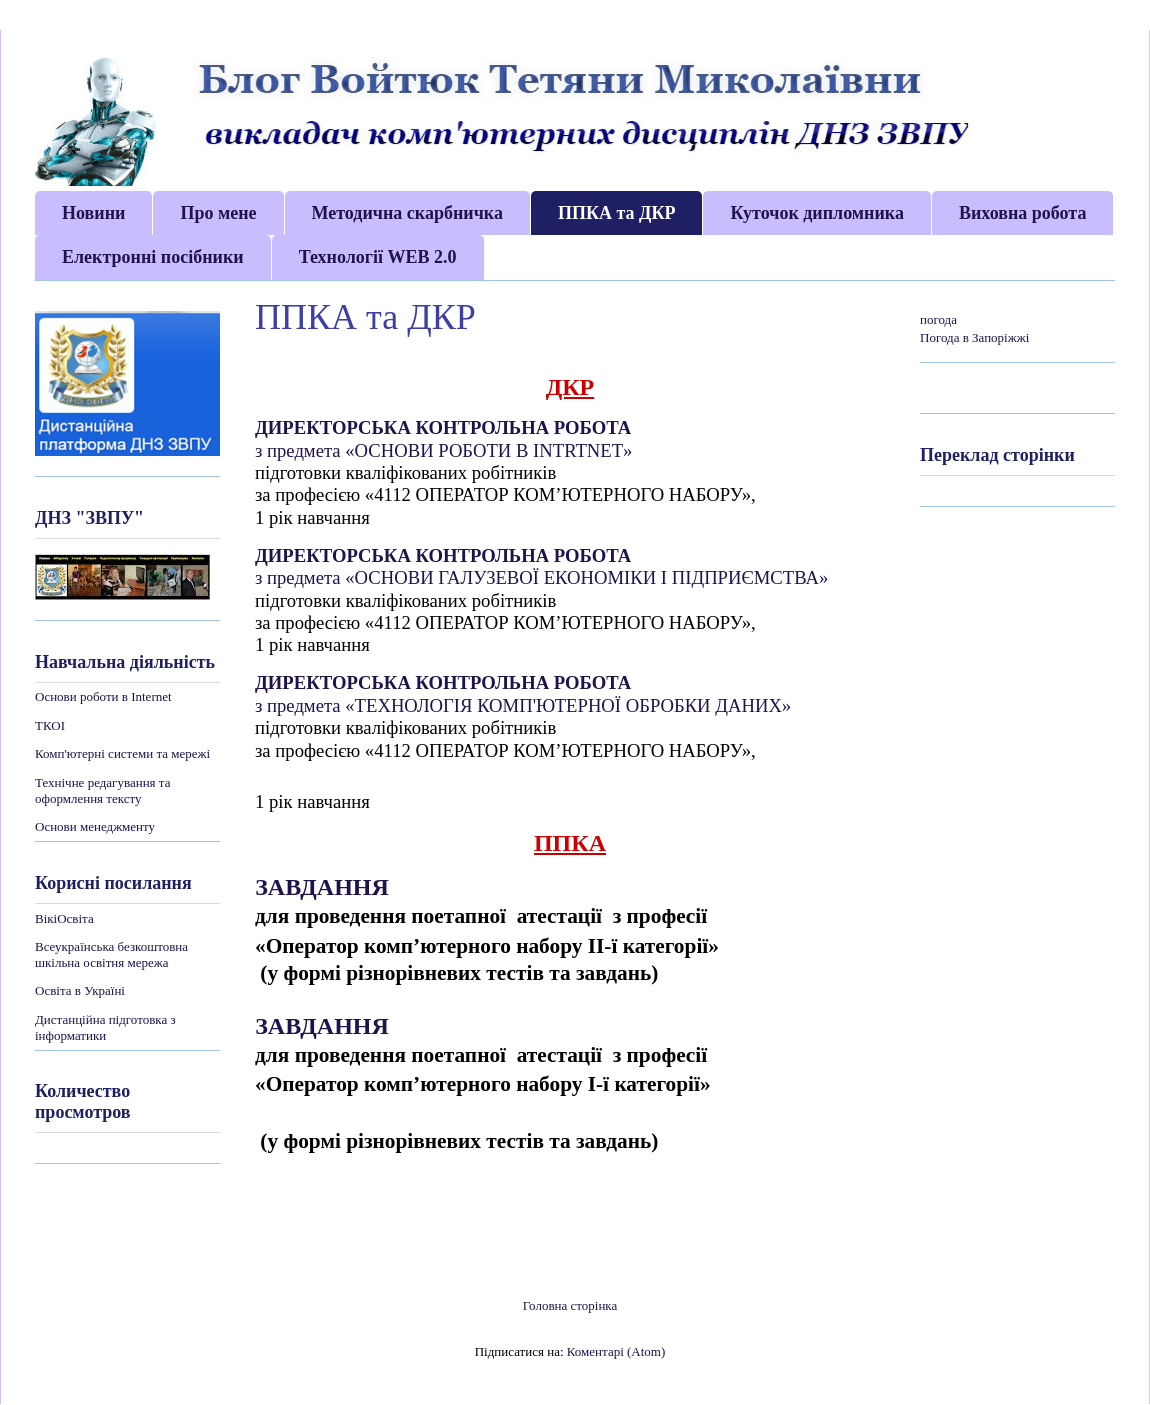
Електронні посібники (153, 257)
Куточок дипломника (816, 213)
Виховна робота (1022, 213)
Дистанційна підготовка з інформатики (105, 1027)
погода (938, 319)
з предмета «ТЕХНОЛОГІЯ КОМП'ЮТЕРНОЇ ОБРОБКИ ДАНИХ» (523, 705)
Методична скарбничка (407, 213)
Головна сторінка (570, 1305)
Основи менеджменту (95, 826)
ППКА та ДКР (617, 213)
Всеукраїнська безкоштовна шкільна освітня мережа (111, 954)
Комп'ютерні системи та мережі (122, 753)
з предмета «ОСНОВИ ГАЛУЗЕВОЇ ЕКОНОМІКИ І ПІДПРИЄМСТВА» (541, 577)
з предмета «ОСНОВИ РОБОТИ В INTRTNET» (443, 450)
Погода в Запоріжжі (974, 337)
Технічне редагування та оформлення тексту (102, 790)
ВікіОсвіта (64, 918)
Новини (93, 213)
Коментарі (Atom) (616, 1351)
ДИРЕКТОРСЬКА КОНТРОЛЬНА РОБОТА (443, 427)
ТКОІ (50, 725)
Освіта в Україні (80, 990)
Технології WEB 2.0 (378, 257)
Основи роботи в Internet (103, 696)
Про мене (218, 213)
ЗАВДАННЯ (325, 887)
